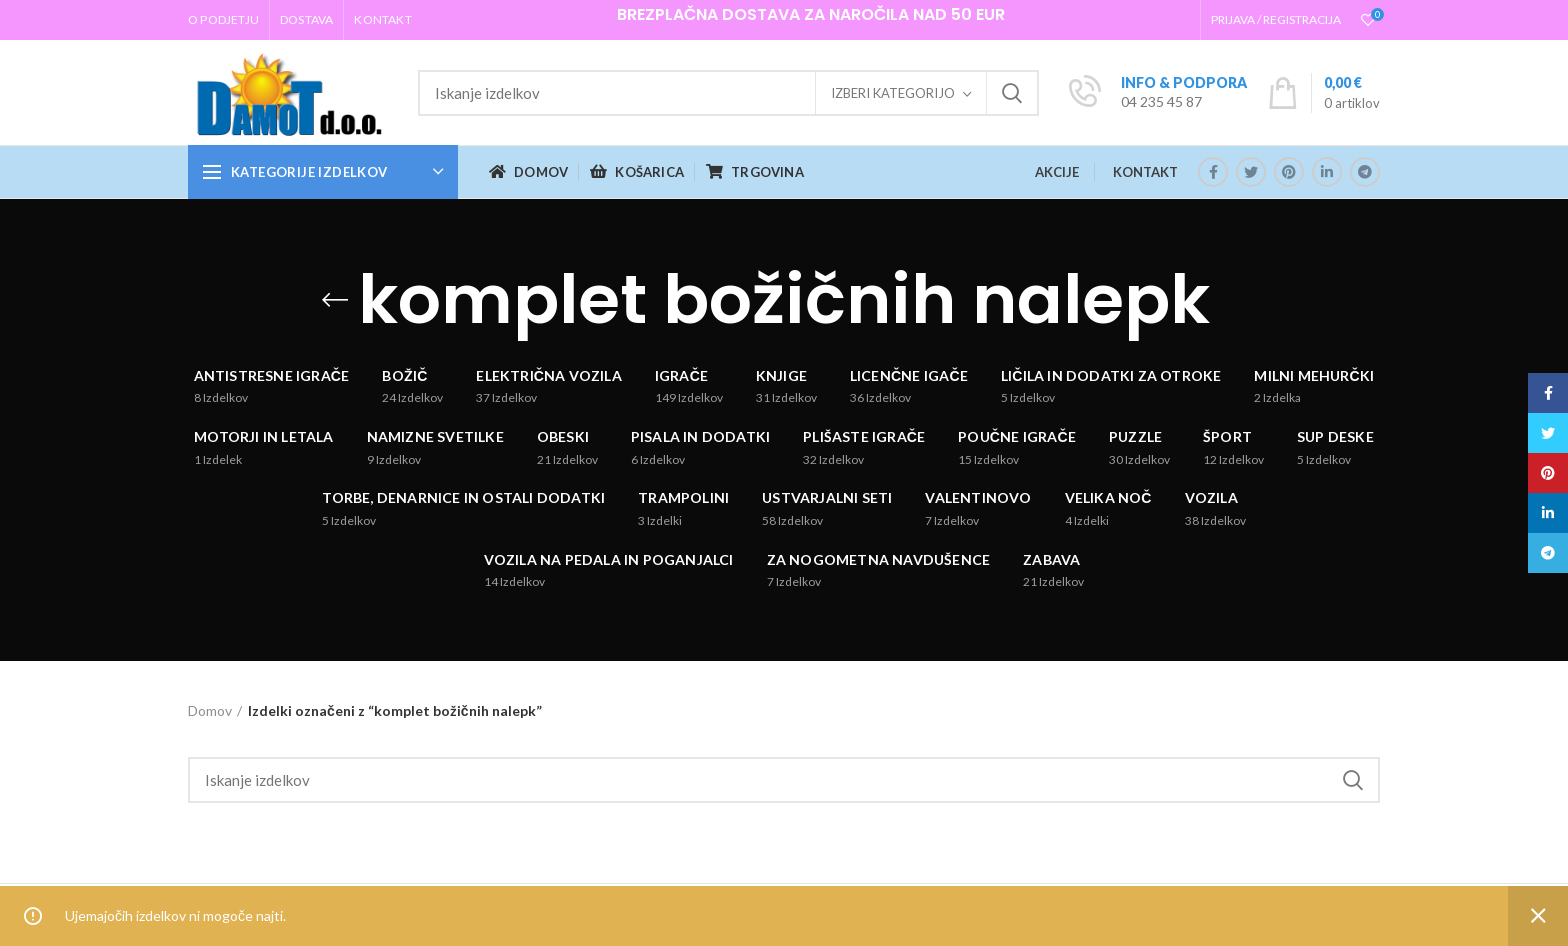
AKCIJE (1057, 172)
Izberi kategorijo (893, 93)
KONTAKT (1145, 172)
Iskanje (1012, 93)
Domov (210, 710)
